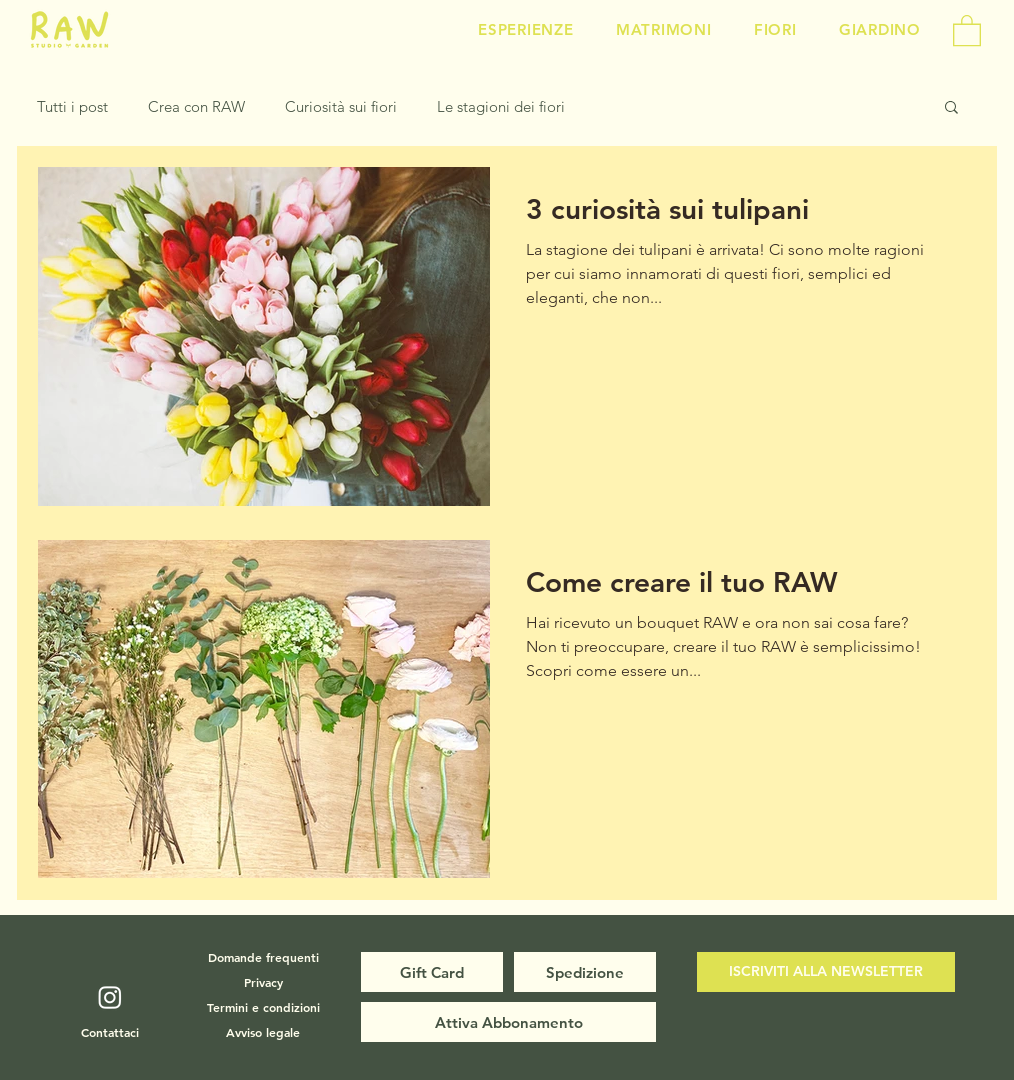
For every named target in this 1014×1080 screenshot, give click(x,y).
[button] (967, 29)
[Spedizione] (585, 972)
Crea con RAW (196, 106)
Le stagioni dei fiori (501, 106)
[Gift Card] (432, 972)
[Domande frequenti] (263, 957)
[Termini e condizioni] (263, 1007)
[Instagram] (110, 997)
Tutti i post (72, 106)
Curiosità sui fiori (341, 106)
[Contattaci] (110, 1032)
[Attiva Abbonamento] (508, 1022)
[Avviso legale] (263, 1032)
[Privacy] (263, 982)
